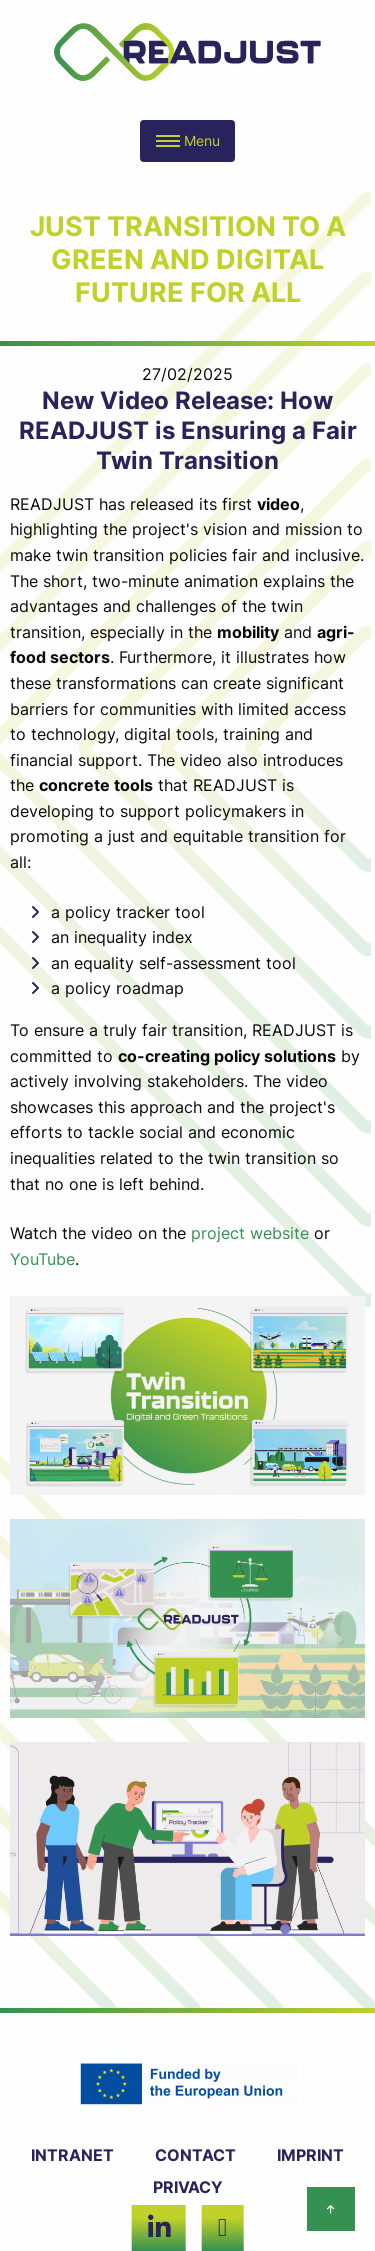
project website (250, 1233)
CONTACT (195, 2155)
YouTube (42, 1259)
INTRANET (72, 2155)
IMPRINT (310, 2155)
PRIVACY (188, 2187)
